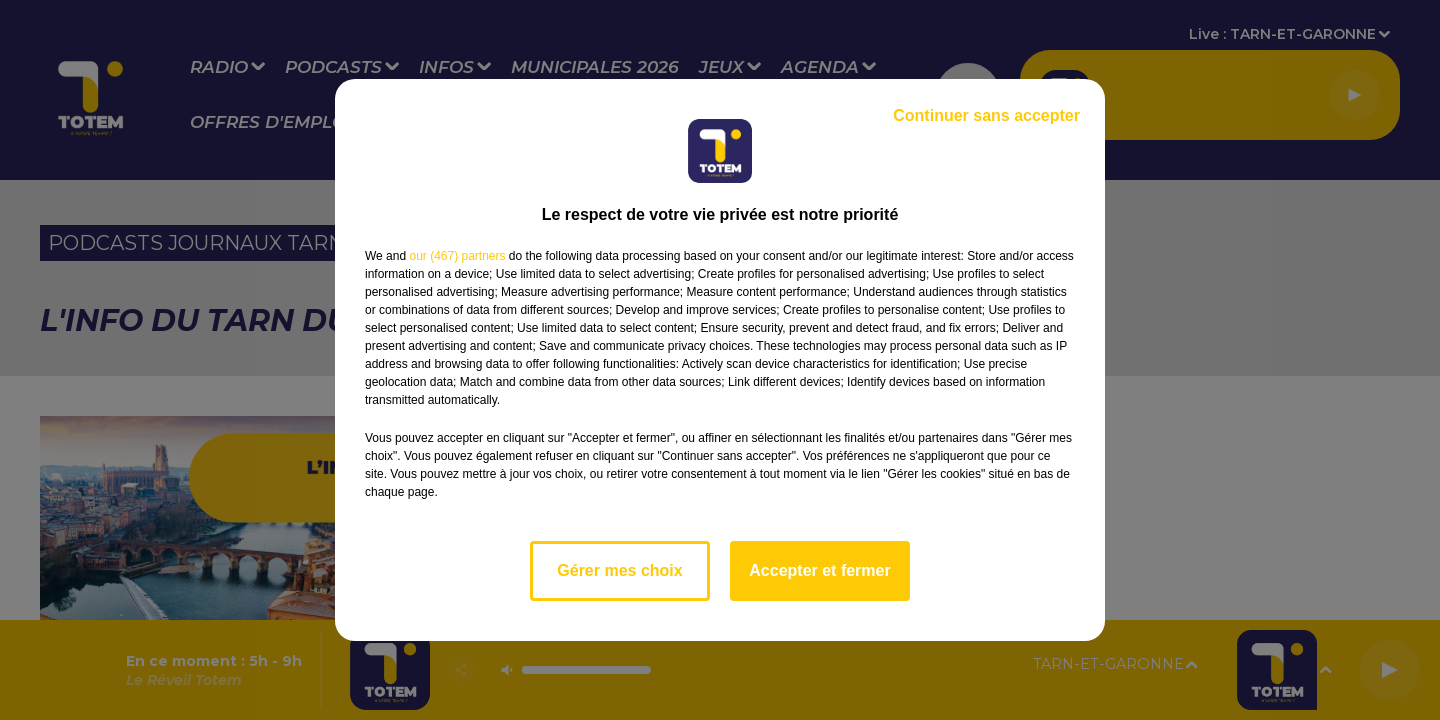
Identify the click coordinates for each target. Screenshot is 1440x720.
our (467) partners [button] (457, 256)
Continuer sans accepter (986, 115)
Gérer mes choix (619, 570)
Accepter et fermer (819, 570)
